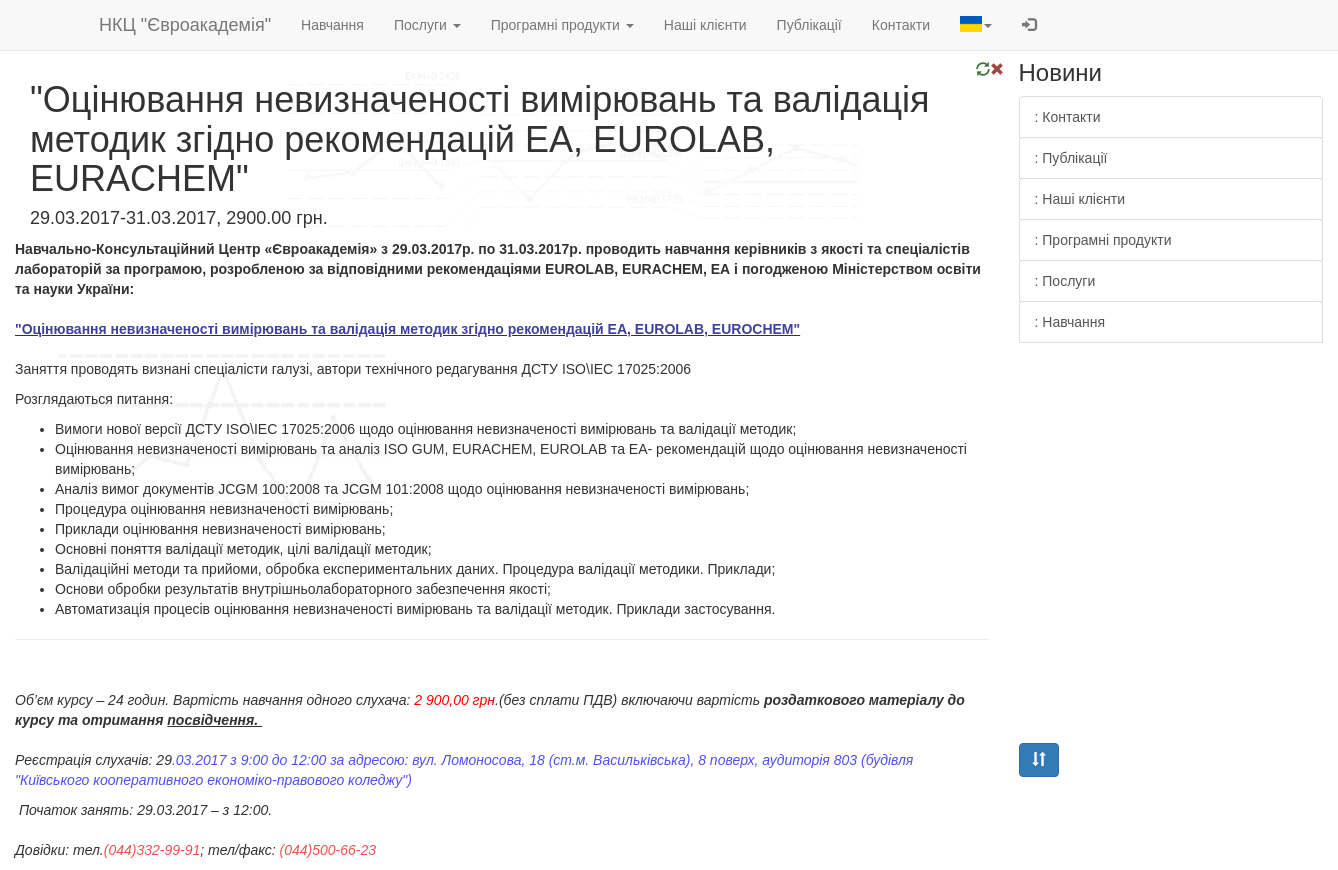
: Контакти (1068, 117)
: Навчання (1070, 322)
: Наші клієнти (1080, 199)
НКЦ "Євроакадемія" (185, 25)
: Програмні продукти (1103, 240)
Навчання (332, 25)
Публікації (809, 25)
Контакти (901, 25)
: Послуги (1065, 281)
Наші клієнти (705, 25)
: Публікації (1071, 158)
